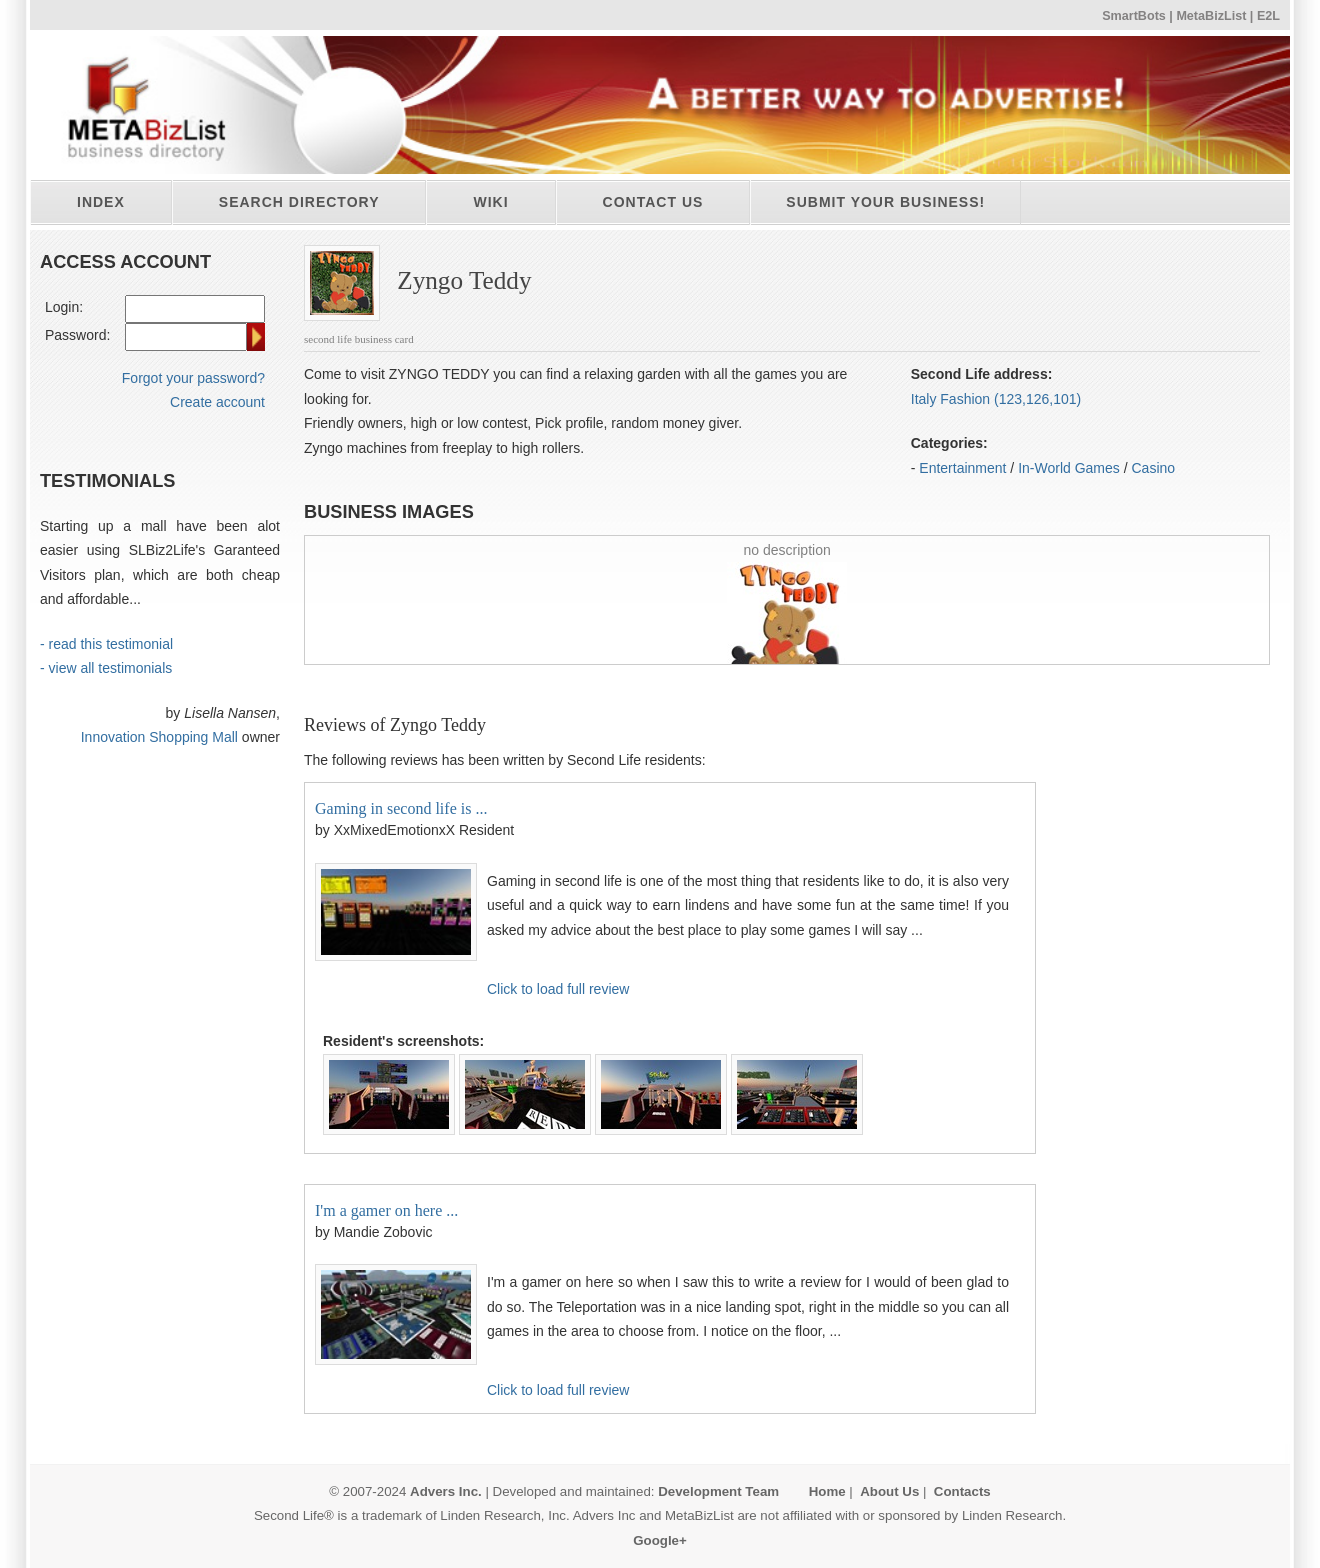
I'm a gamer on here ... (386, 1210)
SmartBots (1134, 16)
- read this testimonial (106, 644)
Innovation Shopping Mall (159, 737)
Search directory (299, 202)
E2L (1268, 16)
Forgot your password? (193, 378)
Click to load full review (558, 989)
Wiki (490, 202)
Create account (217, 402)
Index (101, 202)
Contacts (962, 1491)
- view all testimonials (106, 668)
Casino (1154, 468)
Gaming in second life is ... (401, 808)
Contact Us (653, 202)
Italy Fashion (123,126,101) (996, 399)
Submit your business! (885, 202)
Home (827, 1491)
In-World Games (1069, 468)
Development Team (718, 1491)
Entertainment (962, 468)
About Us (889, 1491)
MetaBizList (1211, 16)
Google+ (660, 1540)
